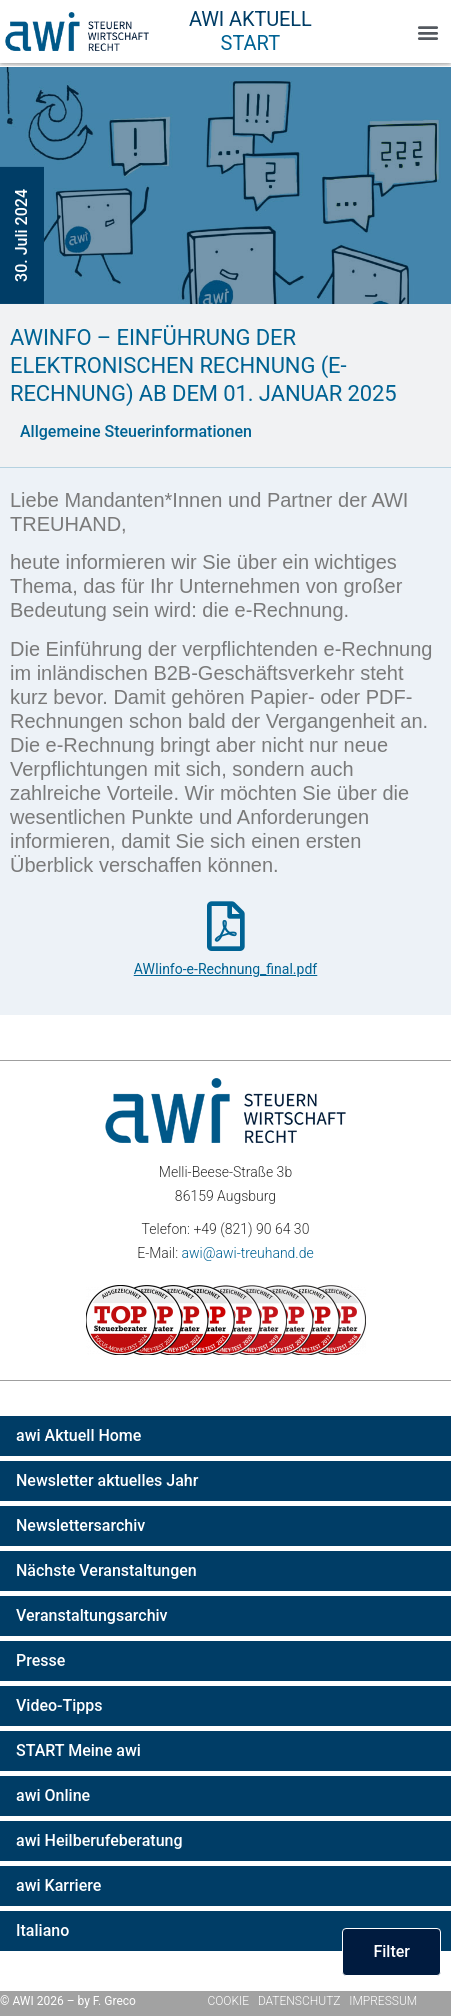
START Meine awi (78, 1750)
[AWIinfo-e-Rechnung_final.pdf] (226, 926)
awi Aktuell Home (78, 1435)
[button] (427, 31)
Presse (40, 1660)
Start (251, 43)
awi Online (53, 1795)
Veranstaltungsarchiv (92, 1615)
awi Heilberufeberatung (99, 1840)
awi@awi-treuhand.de (247, 1253)
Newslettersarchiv (80, 1525)
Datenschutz (299, 2001)
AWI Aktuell (250, 19)
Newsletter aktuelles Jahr (107, 1480)
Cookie (229, 2001)
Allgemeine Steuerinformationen (136, 431)
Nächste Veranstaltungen (106, 1570)
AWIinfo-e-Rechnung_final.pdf (225, 969)
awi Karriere (58, 1885)
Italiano (42, 1930)
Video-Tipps (59, 1705)
